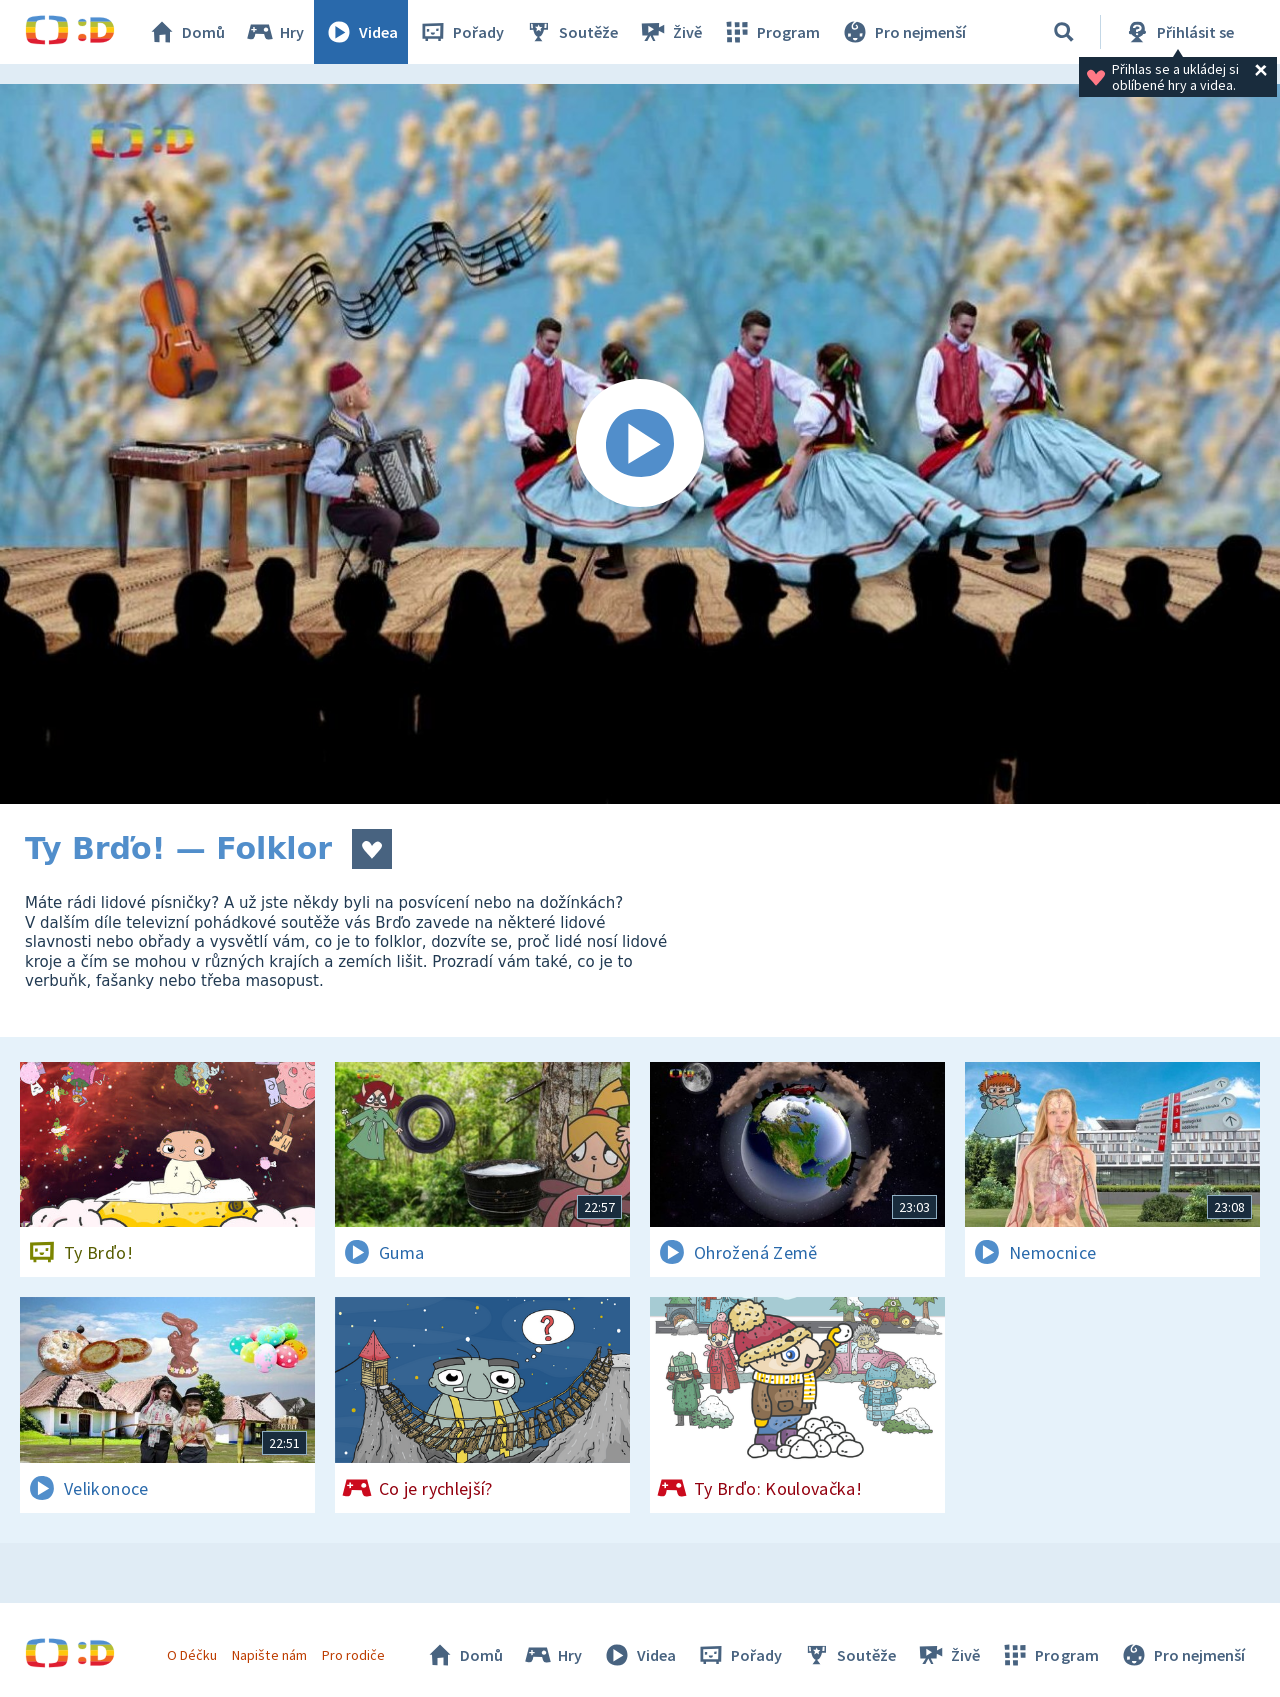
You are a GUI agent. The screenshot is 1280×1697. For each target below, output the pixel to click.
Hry (274, 32)
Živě (670, 32)
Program (771, 32)
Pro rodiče (353, 1655)
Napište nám (269, 1655)
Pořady (461, 32)
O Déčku (192, 1655)
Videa (361, 32)
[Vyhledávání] (1064, 32)
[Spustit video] (640, 444)
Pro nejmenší (903, 32)
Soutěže (571, 32)
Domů (186, 32)
